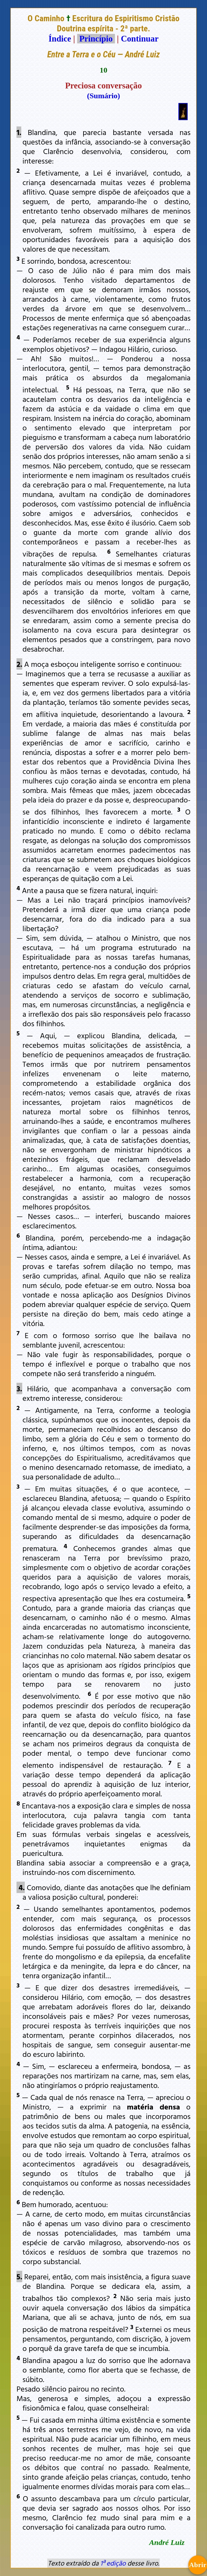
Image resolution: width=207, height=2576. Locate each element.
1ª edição (113, 2563)
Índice (60, 38)
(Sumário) (103, 96)
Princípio (96, 38)
